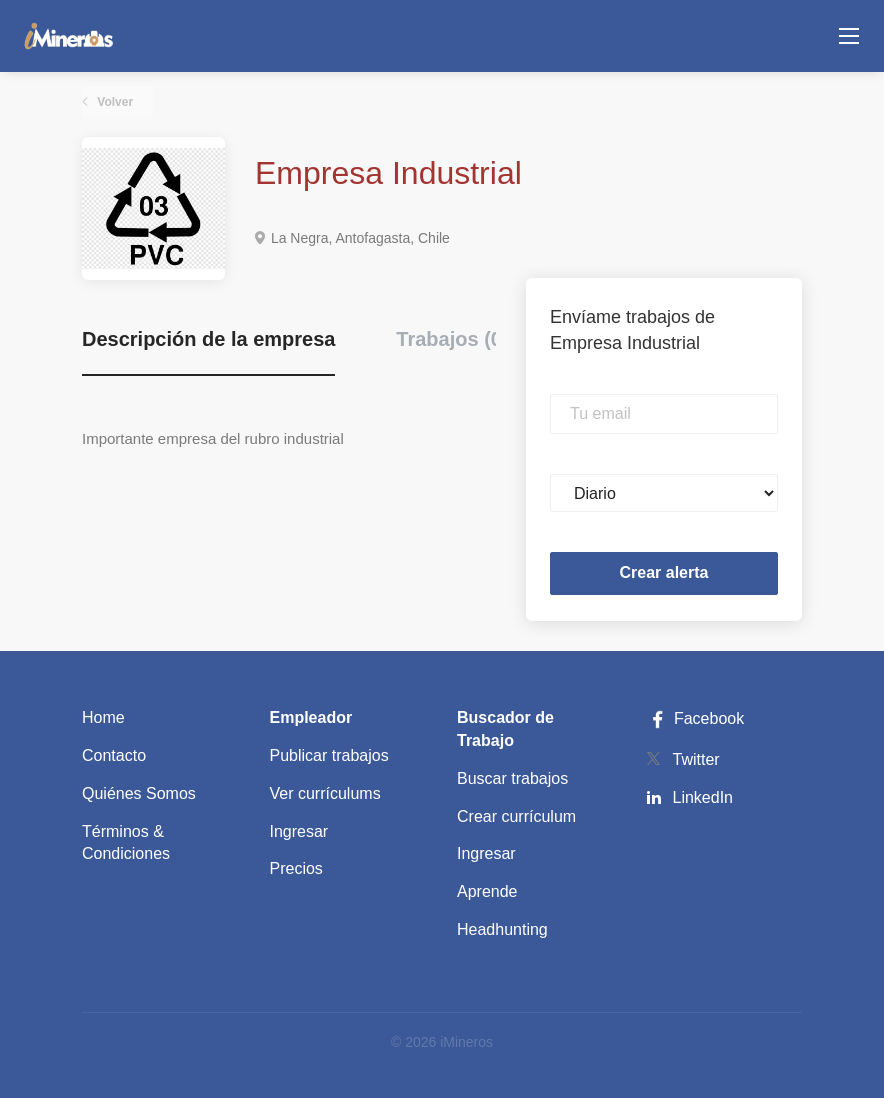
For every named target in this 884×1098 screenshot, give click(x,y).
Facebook (695, 718)
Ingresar (299, 831)
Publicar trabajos (329, 755)
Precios (296, 868)
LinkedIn (703, 797)
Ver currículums (325, 793)
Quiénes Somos (139, 793)
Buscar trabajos (512, 778)
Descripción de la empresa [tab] (208, 339)
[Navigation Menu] (849, 36)
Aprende (487, 891)
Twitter (696, 759)
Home (103, 717)
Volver (113, 102)
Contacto (114, 755)
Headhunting (502, 929)
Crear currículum (516, 816)
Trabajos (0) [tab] (452, 339)
